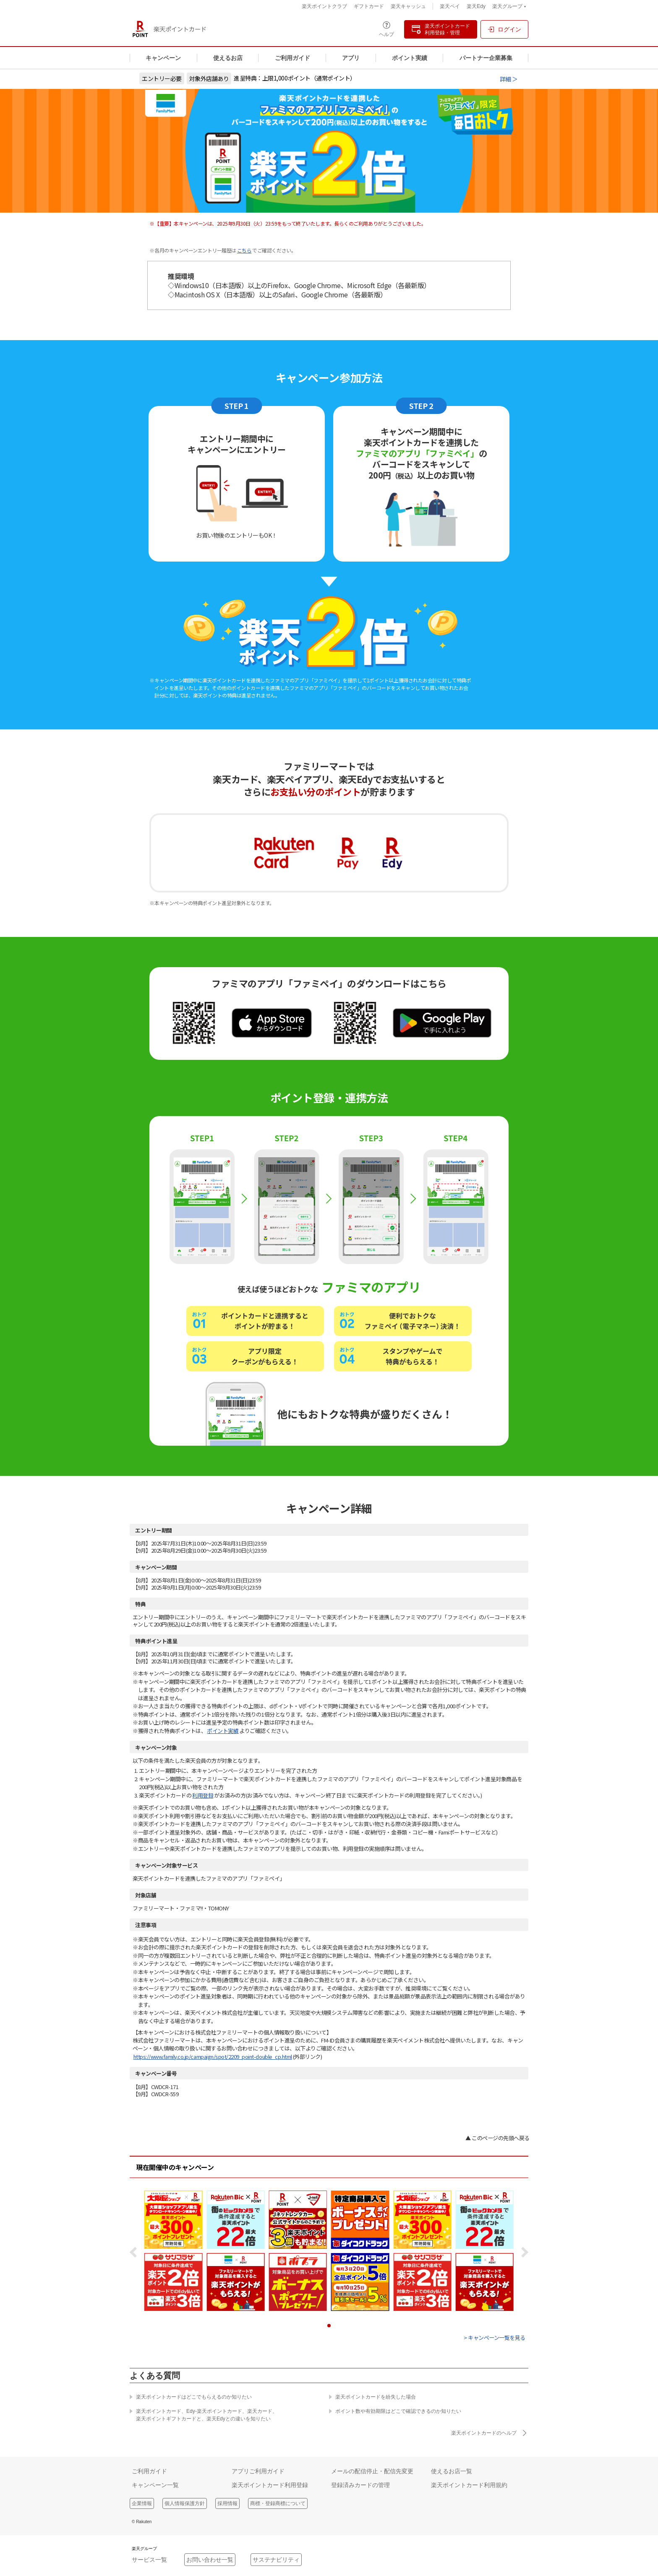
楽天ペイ (450, 6)
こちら (244, 250)
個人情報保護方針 (184, 2503)
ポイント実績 (409, 58)
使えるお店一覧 (451, 2471)
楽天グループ (509, 7)
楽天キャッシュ (408, 6)
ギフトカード (369, 6)
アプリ (351, 58)
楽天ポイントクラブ (324, 6)
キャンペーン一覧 (155, 2485)
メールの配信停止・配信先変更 (372, 2471)
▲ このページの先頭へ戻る (497, 2138)
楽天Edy (476, 6)
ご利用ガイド (292, 58)
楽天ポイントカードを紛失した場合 (372, 2397)
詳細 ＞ (509, 79)
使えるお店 (228, 58)
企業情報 (142, 2503)
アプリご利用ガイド (258, 2471)
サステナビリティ (276, 2559)
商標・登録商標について (278, 2503)
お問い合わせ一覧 (209, 2559)
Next (522, 2252)
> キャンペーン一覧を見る (494, 2338)
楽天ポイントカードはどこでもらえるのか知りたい (191, 2397)
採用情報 (227, 2503)
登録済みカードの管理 (360, 2485)
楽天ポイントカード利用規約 (469, 2485)
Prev (136, 2252)
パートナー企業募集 (486, 58)
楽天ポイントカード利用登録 (270, 2485)
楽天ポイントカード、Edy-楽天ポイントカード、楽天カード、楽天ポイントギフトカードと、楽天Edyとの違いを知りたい (203, 2415)
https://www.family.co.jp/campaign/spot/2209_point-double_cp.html (212, 2057)
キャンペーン (163, 58)
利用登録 (202, 1795)
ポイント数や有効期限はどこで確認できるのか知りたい (395, 2411)
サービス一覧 (149, 2559)
